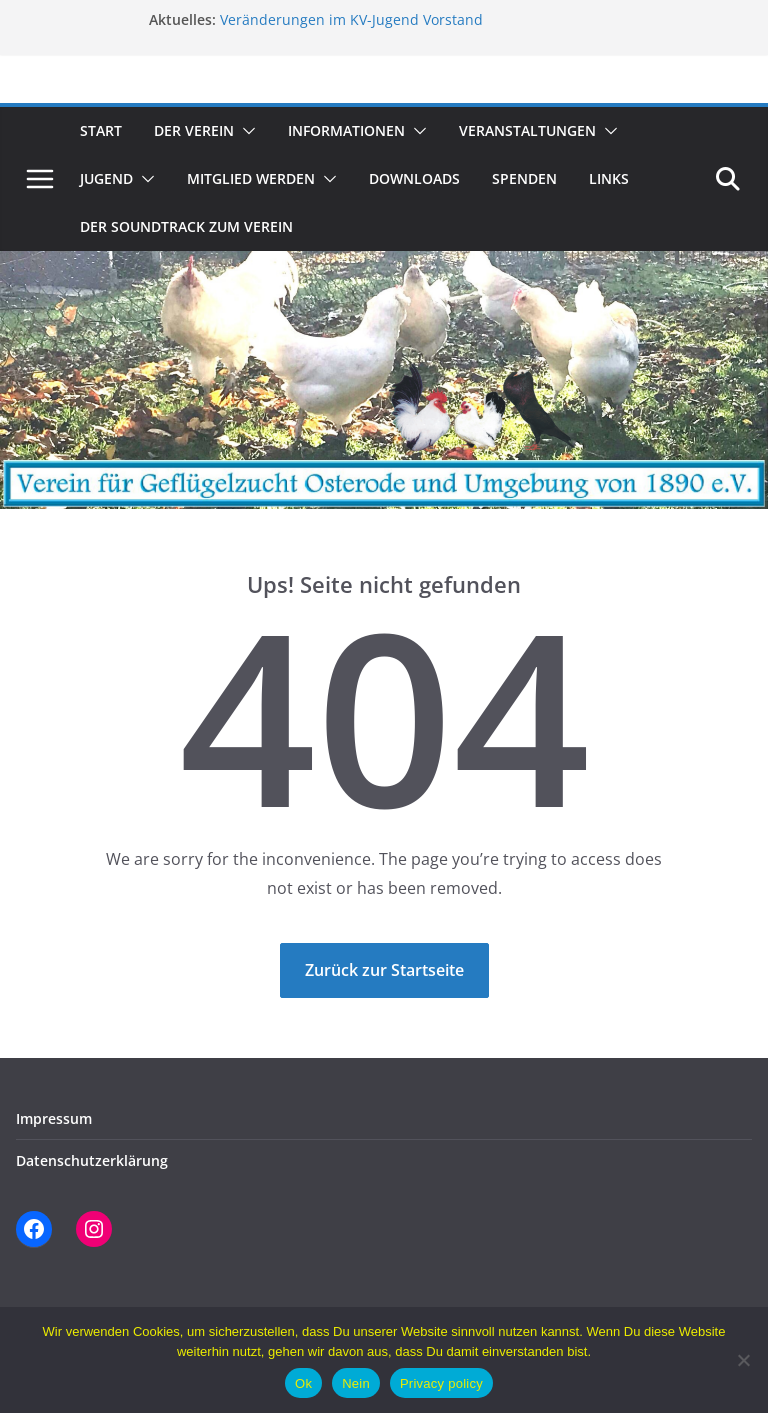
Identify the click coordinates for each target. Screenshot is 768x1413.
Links (609, 178)
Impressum (54, 1118)
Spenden (524, 178)
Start (101, 130)
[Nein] (743, 1360)
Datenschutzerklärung (92, 1160)
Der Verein (194, 130)
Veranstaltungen (527, 130)
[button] (245, 131)
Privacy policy (441, 1383)
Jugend (106, 178)
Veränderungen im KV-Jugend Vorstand (351, 19)
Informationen (346, 130)
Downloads (414, 178)
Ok (303, 1383)
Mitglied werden (251, 178)
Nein (356, 1383)
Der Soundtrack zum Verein (186, 226)
